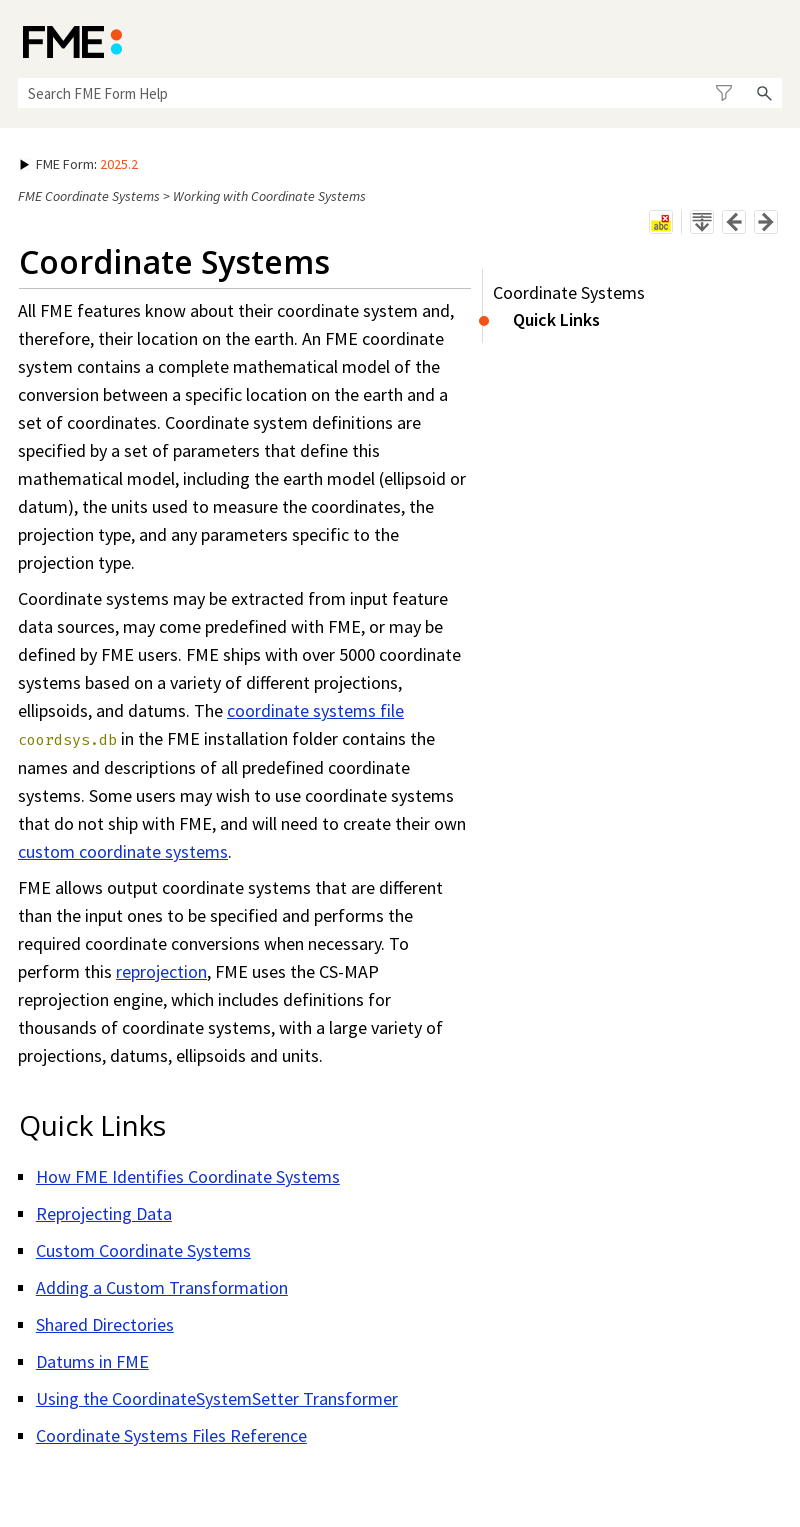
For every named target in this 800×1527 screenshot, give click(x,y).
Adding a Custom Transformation (162, 1287)
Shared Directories (105, 1324)
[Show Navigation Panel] (771, 40)
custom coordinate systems (123, 851)
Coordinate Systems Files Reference (171, 1435)
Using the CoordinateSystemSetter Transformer (217, 1398)
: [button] (79, 164)
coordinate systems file (315, 710)
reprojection (161, 971)
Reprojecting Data (104, 1213)
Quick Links (556, 319)
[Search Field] (400, 93)
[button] (723, 93)
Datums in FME (92, 1361)
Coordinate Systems (569, 292)
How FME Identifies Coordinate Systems (188, 1176)
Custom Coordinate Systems (143, 1250)
